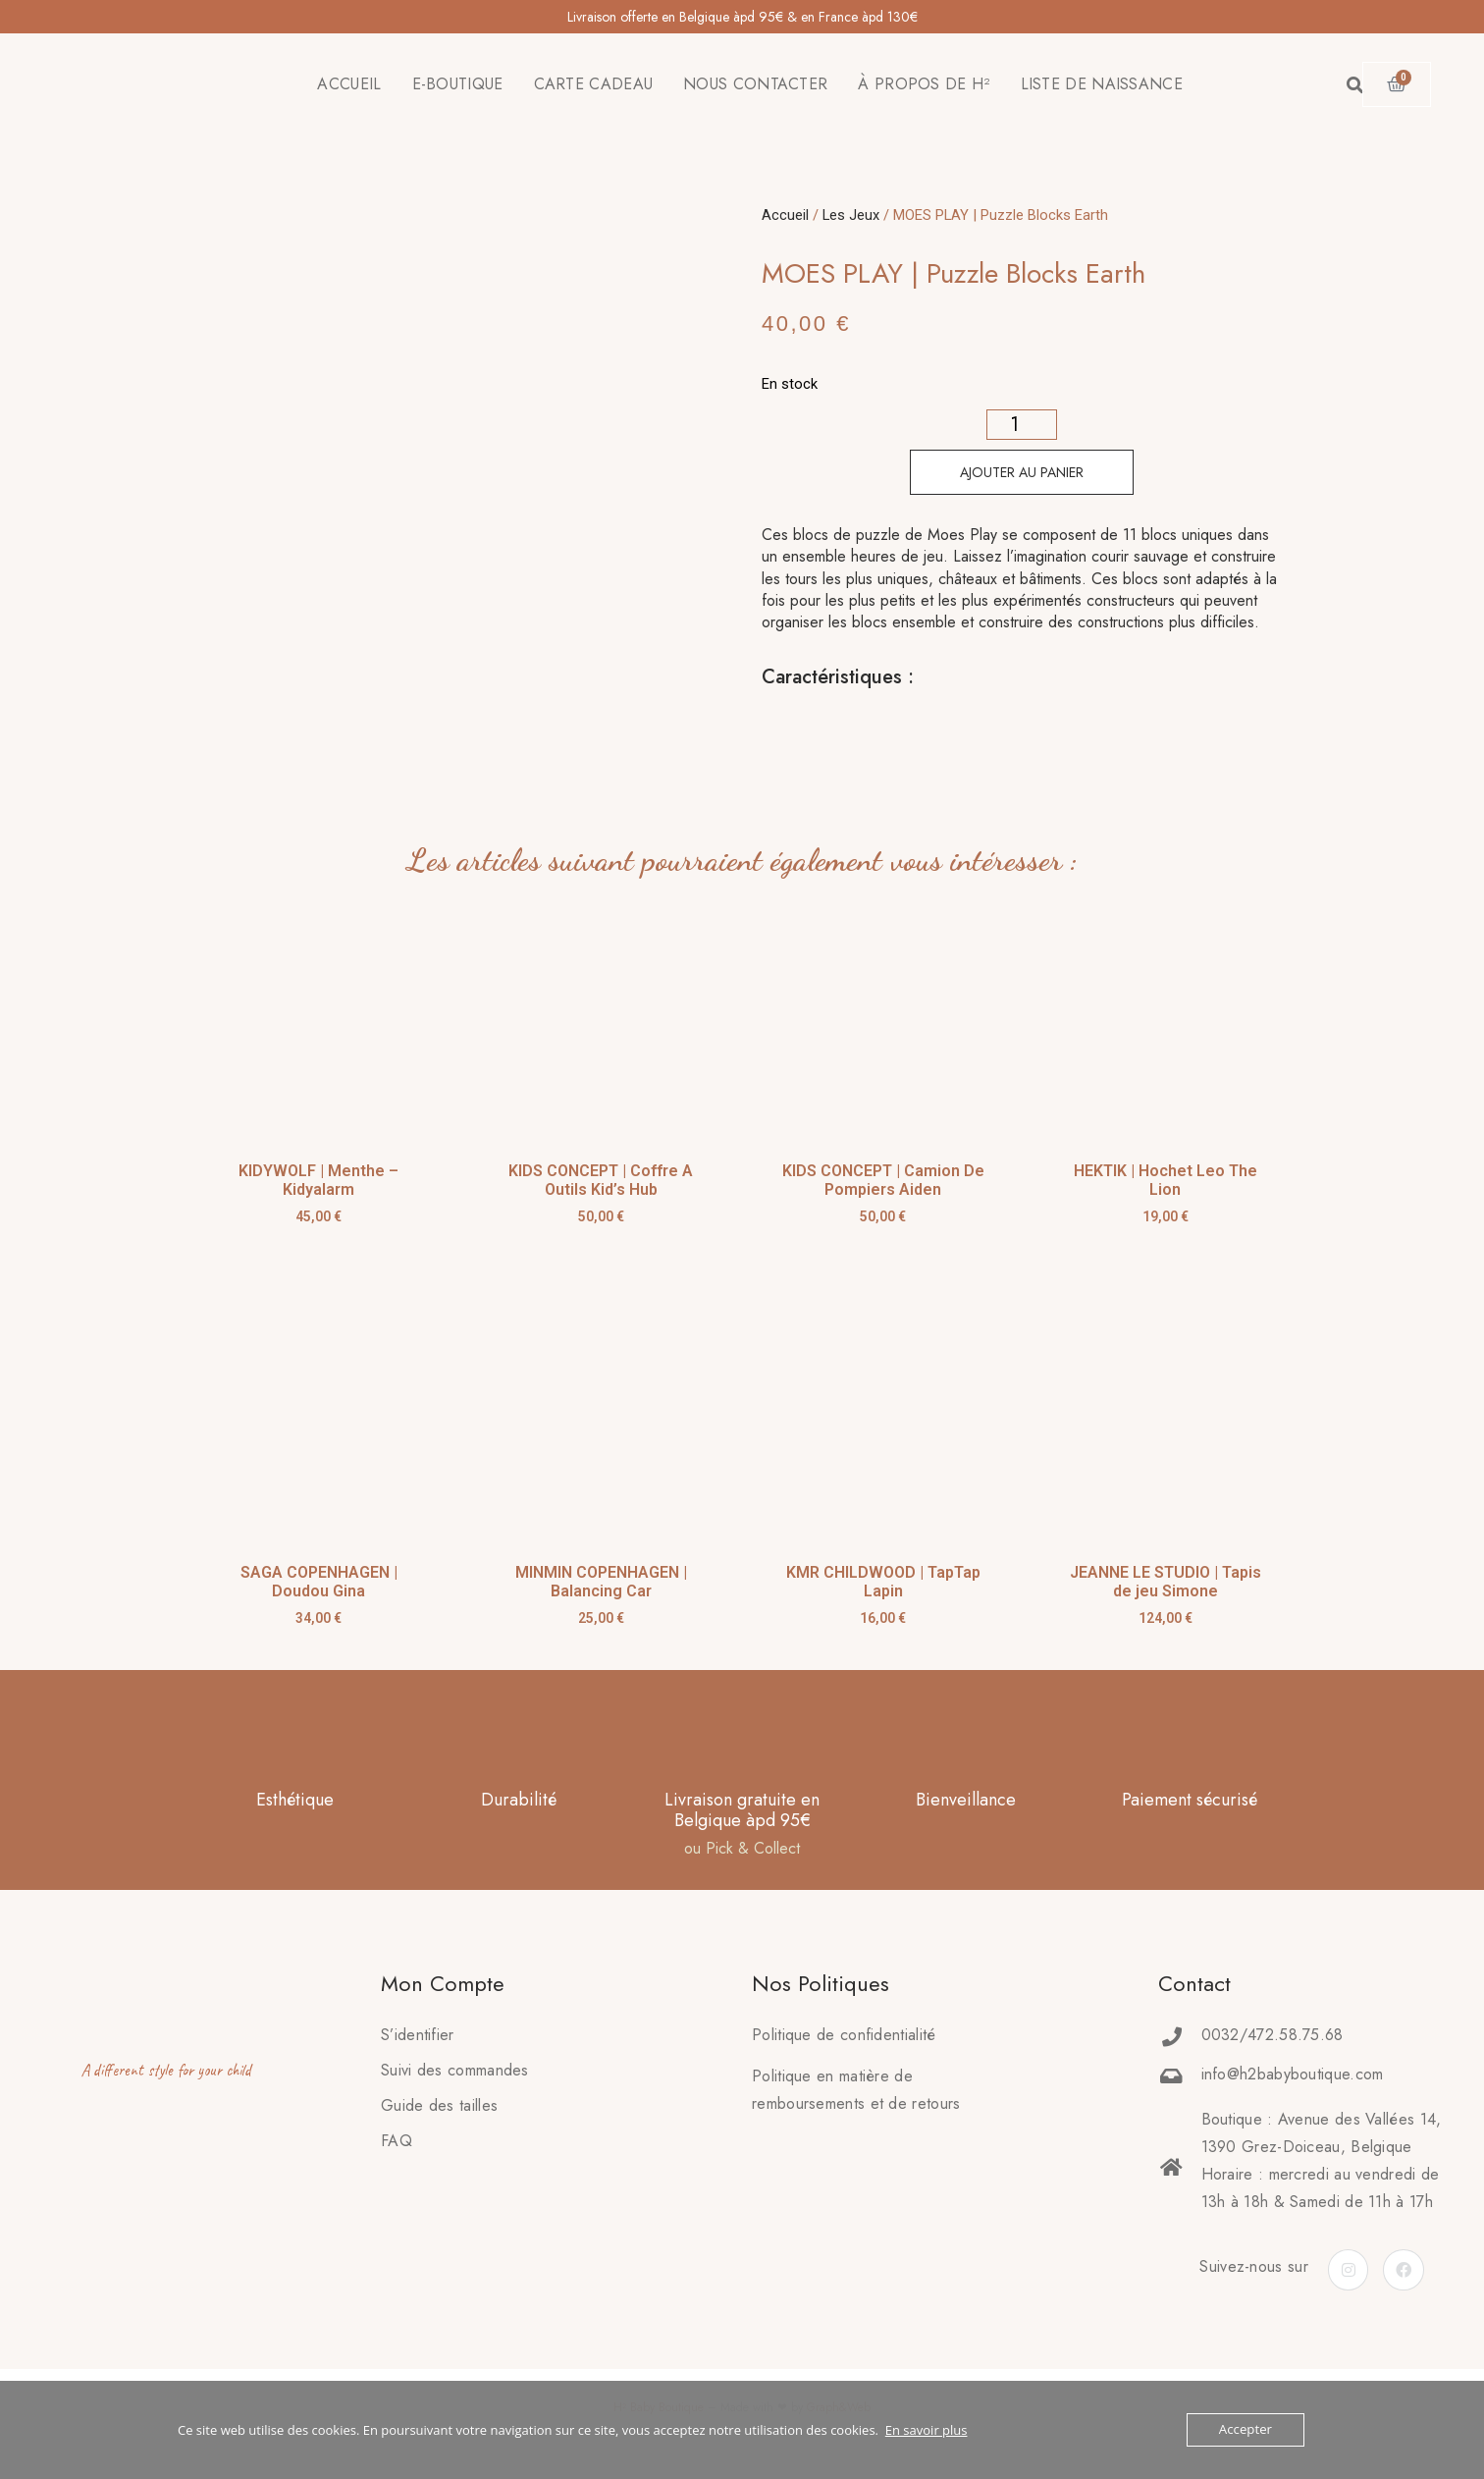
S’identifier (417, 2034)
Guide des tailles (439, 2105)
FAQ (396, 2140)
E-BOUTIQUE (458, 84)
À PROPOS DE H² (923, 84)
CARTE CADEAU (594, 84)
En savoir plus (926, 2430)
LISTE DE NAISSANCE (1102, 84)
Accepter (1246, 2430)
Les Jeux (850, 215)
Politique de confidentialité (843, 2034)
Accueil (785, 215)
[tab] (762, 726)
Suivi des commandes (455, 2070)
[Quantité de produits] (1022, 424)
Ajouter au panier (1022, 472)
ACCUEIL (349, 84)
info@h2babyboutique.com (1292, 2074)
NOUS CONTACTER (755, 84)
